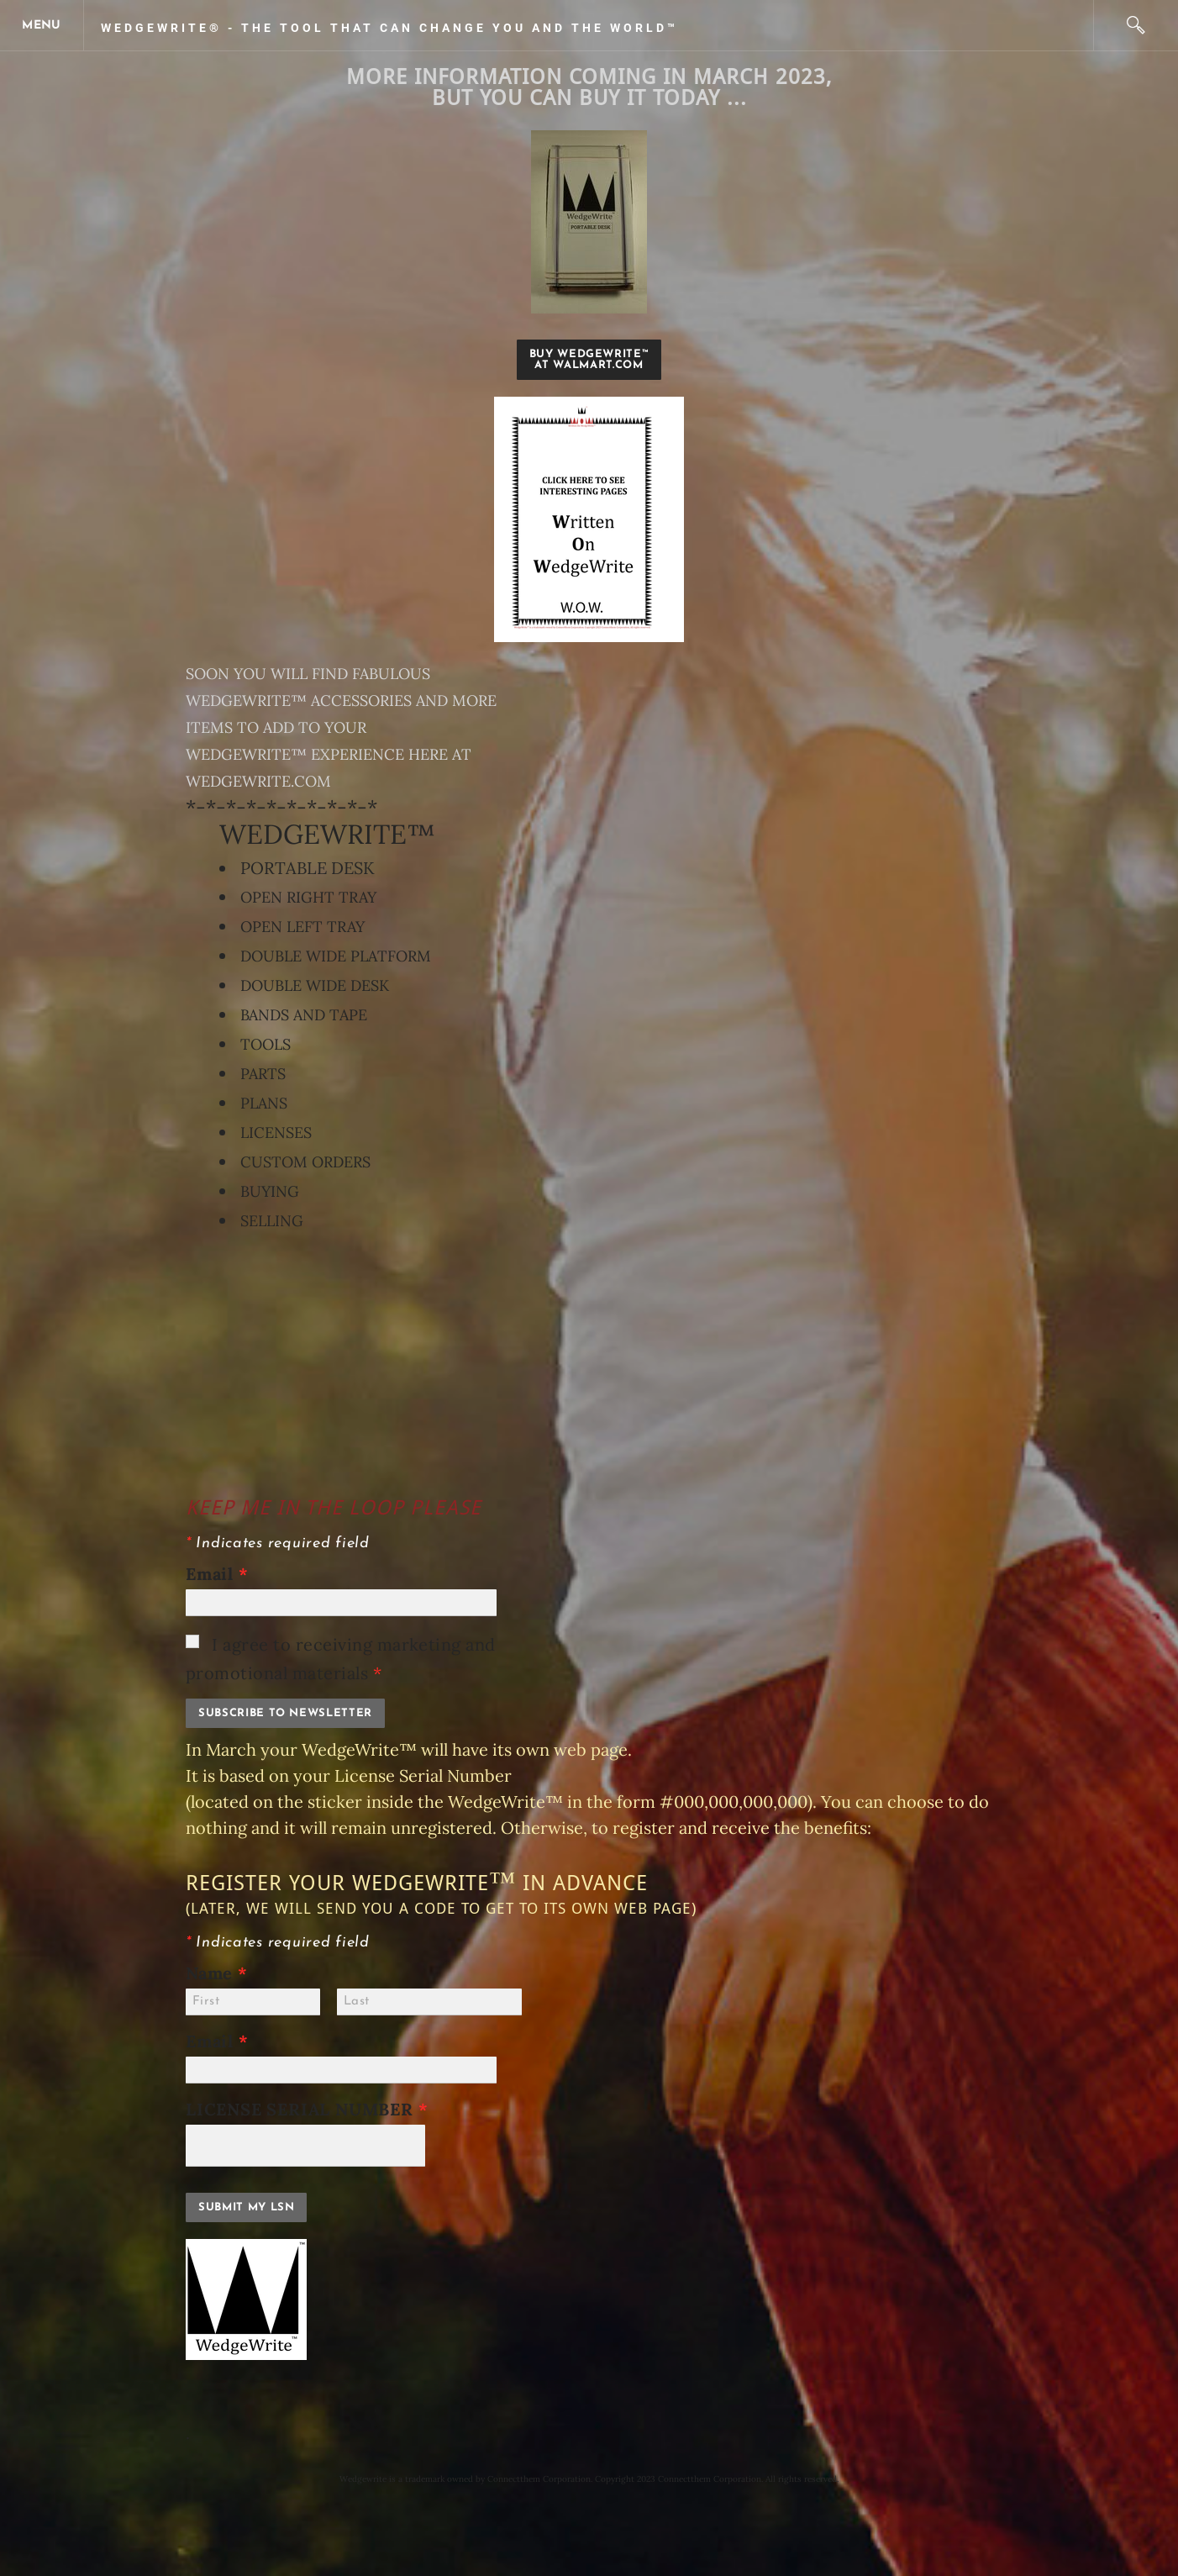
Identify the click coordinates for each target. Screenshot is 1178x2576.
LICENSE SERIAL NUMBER (314, 2109)
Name (217, 1972)
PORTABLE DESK (307, 867)
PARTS (263, 1073)
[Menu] (42, 25)
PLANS (263, 1103)
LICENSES (276, 1132)
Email (217, 1573)
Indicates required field (278, 1543)
